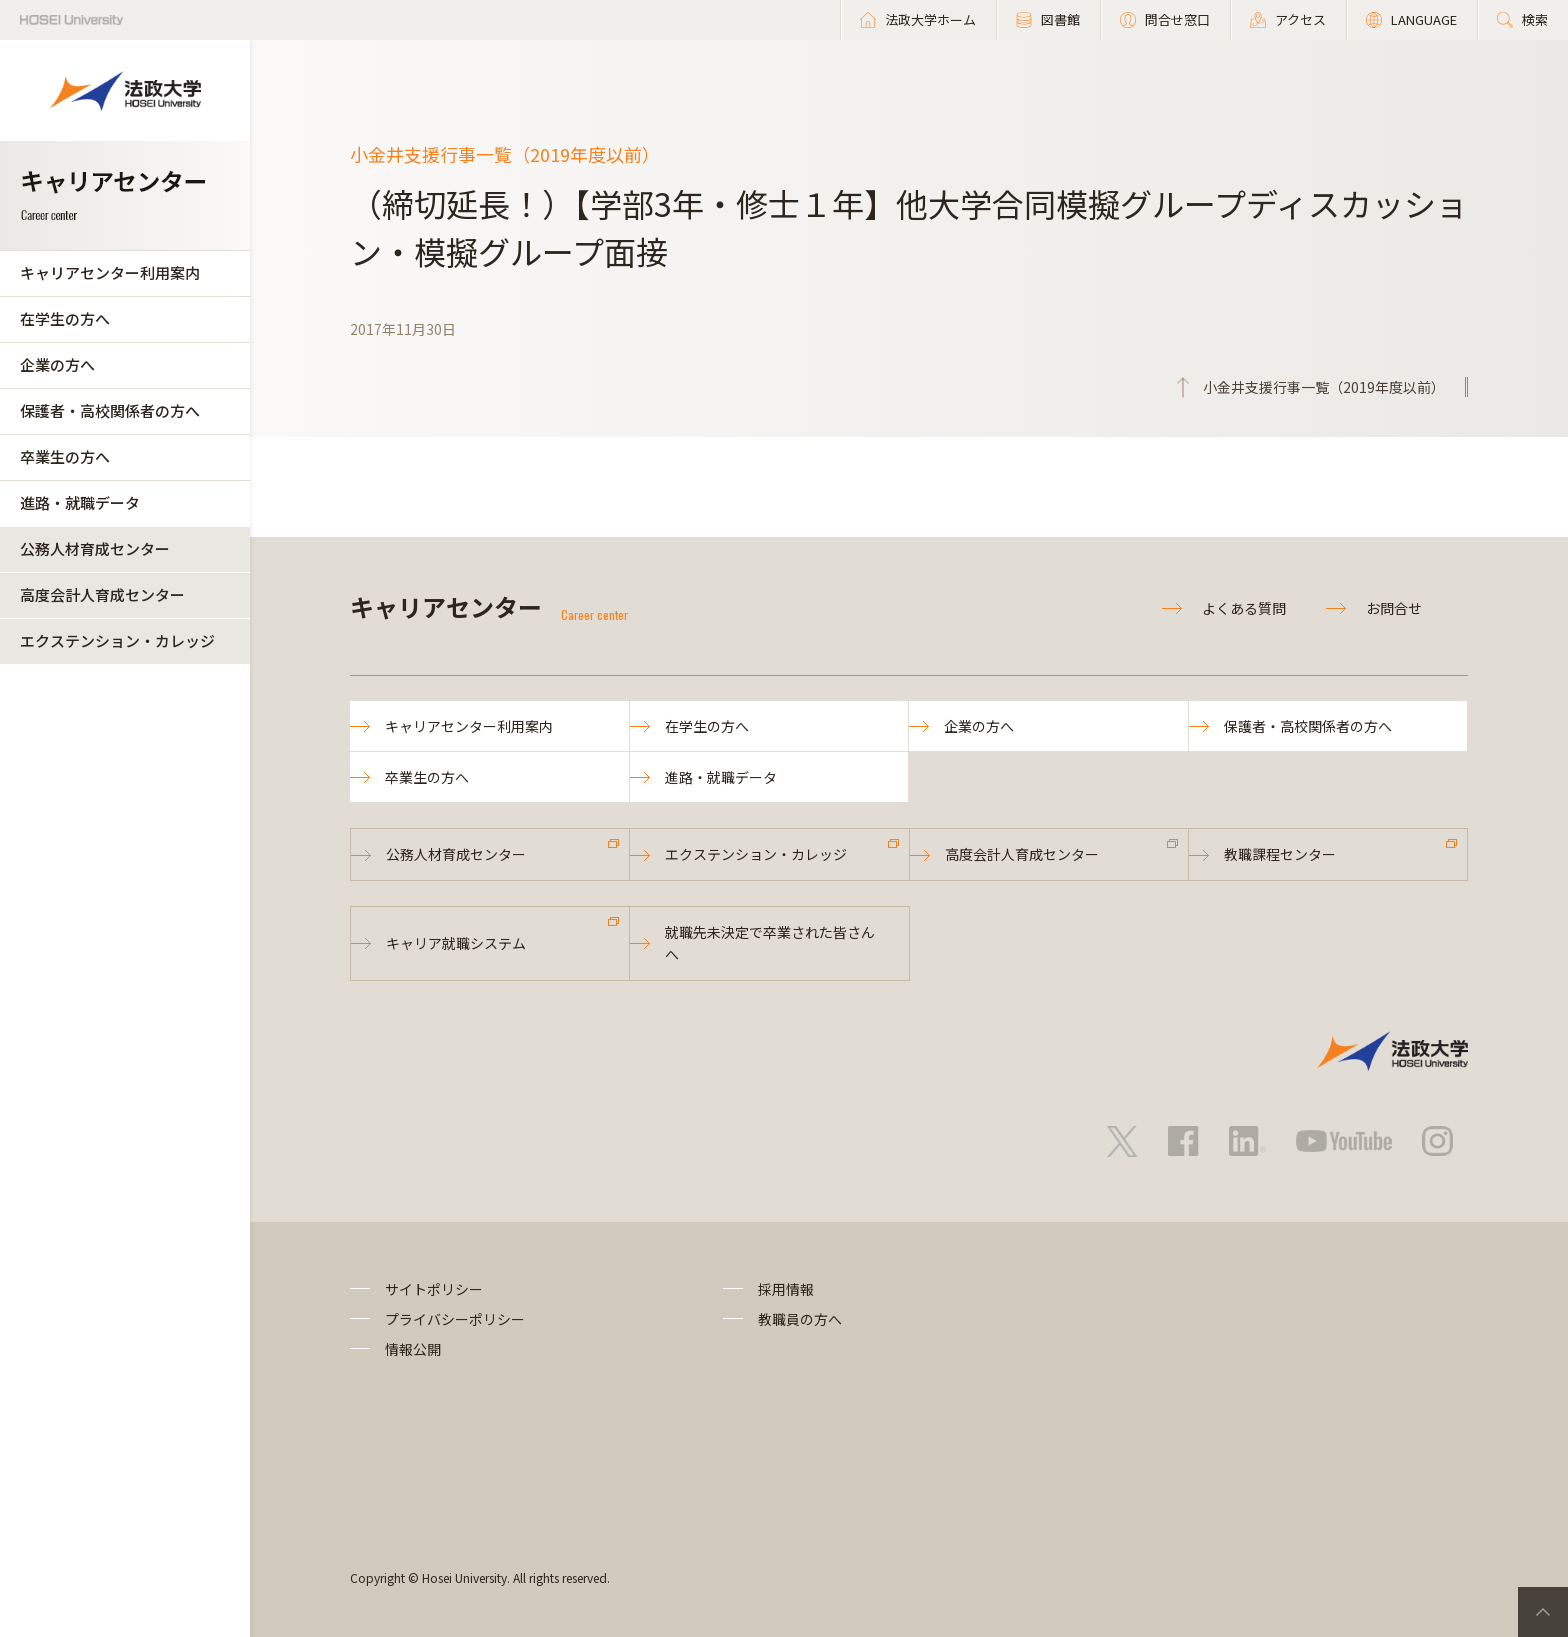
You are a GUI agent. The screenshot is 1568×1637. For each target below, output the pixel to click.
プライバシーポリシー (455, 1319)
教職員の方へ (800, 1319)
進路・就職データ (80, 502)
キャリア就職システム (456, 943)
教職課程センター (1280, 854)
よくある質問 (1244, 608)
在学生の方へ (65, 318)
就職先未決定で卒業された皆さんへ (770, 943)
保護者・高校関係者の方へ (110, 410)
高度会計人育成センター (102, 594)
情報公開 (413, 1349)
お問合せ (1394, 608)
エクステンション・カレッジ (117, 640)
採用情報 (786, 1289)
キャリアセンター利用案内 (110, 272)
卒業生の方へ (65, 456)
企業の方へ (57, 364)
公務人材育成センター (95, 548)
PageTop (1543, 1612)
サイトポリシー (434, 1289)
